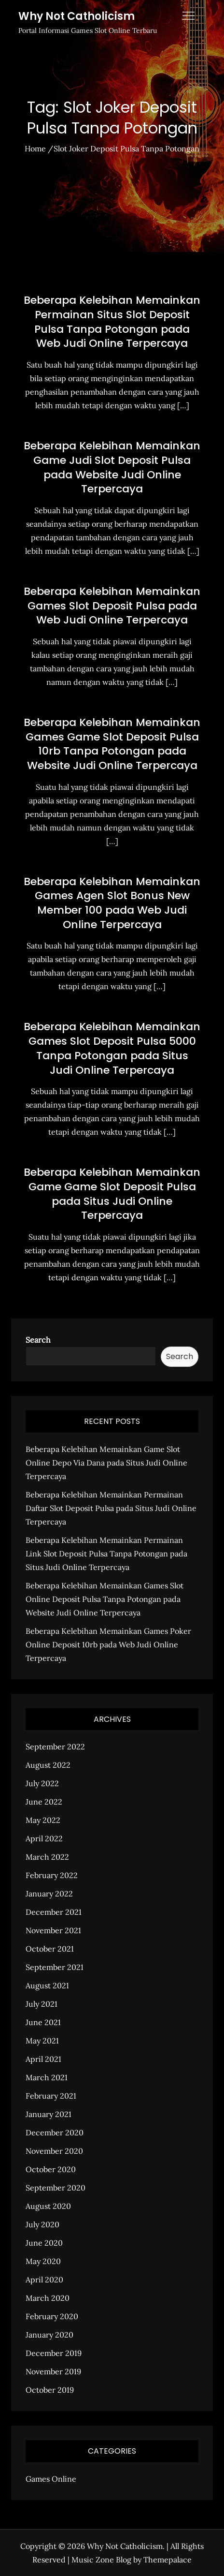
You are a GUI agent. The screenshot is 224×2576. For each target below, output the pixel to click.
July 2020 (42, 2224)
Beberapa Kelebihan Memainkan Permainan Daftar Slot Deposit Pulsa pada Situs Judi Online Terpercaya (111, 1508)
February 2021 (51, 2096)
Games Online (51, 2479)
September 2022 (55, 1746)
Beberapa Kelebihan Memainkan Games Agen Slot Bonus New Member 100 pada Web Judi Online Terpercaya (112, 903)
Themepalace (167, 2559)
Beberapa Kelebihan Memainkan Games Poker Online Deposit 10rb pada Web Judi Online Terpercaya (108, 1644)
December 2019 (54, 2353)
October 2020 (51, 2169)
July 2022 (42, 1783)
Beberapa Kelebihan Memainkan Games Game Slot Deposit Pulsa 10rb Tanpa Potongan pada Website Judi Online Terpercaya (112, 744)
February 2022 (52, 1875)
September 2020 (55, 2187)
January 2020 (49, 2334)
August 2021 (47, 1985)
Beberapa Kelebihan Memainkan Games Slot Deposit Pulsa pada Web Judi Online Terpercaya (112, 605)
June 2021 (43, 2022)
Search (38, 1340)
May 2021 (42, 2040)
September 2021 (55, 1967)
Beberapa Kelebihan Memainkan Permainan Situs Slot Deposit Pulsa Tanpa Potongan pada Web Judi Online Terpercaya (112, 322)
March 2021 (47, 2077)
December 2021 (54, 1912)
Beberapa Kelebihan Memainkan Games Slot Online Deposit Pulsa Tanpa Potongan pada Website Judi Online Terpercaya (104, 1599)
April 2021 (43, 2059)
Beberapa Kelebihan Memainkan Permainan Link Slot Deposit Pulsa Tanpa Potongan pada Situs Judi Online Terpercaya (106, 1553)
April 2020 (44, 2279)
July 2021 (41, 2004)
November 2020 (54, 2151)
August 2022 (48, 1765)
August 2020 (48, 2206)
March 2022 (47, 1857)
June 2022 (44, 1801)
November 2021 (53, 1930)
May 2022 (43, 1820)
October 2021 (50, 1949)
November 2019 (53, 2371)
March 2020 (48, 2298)
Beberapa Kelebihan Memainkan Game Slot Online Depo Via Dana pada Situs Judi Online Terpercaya (106, 1462)
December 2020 (55, 2132)
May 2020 (43, 2261)
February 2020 (52, 2316)
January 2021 (48, 2114)
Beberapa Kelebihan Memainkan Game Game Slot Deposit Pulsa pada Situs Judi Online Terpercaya (112, 1194)
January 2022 (49, 1893)
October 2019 (50, 2390)
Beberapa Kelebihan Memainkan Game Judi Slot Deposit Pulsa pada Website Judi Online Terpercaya (112, 467)
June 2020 (44, 2243)
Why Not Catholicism (76, 16)
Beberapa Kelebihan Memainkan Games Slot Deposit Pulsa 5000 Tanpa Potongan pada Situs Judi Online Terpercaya (112, 1048)
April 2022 (44, 1838)
